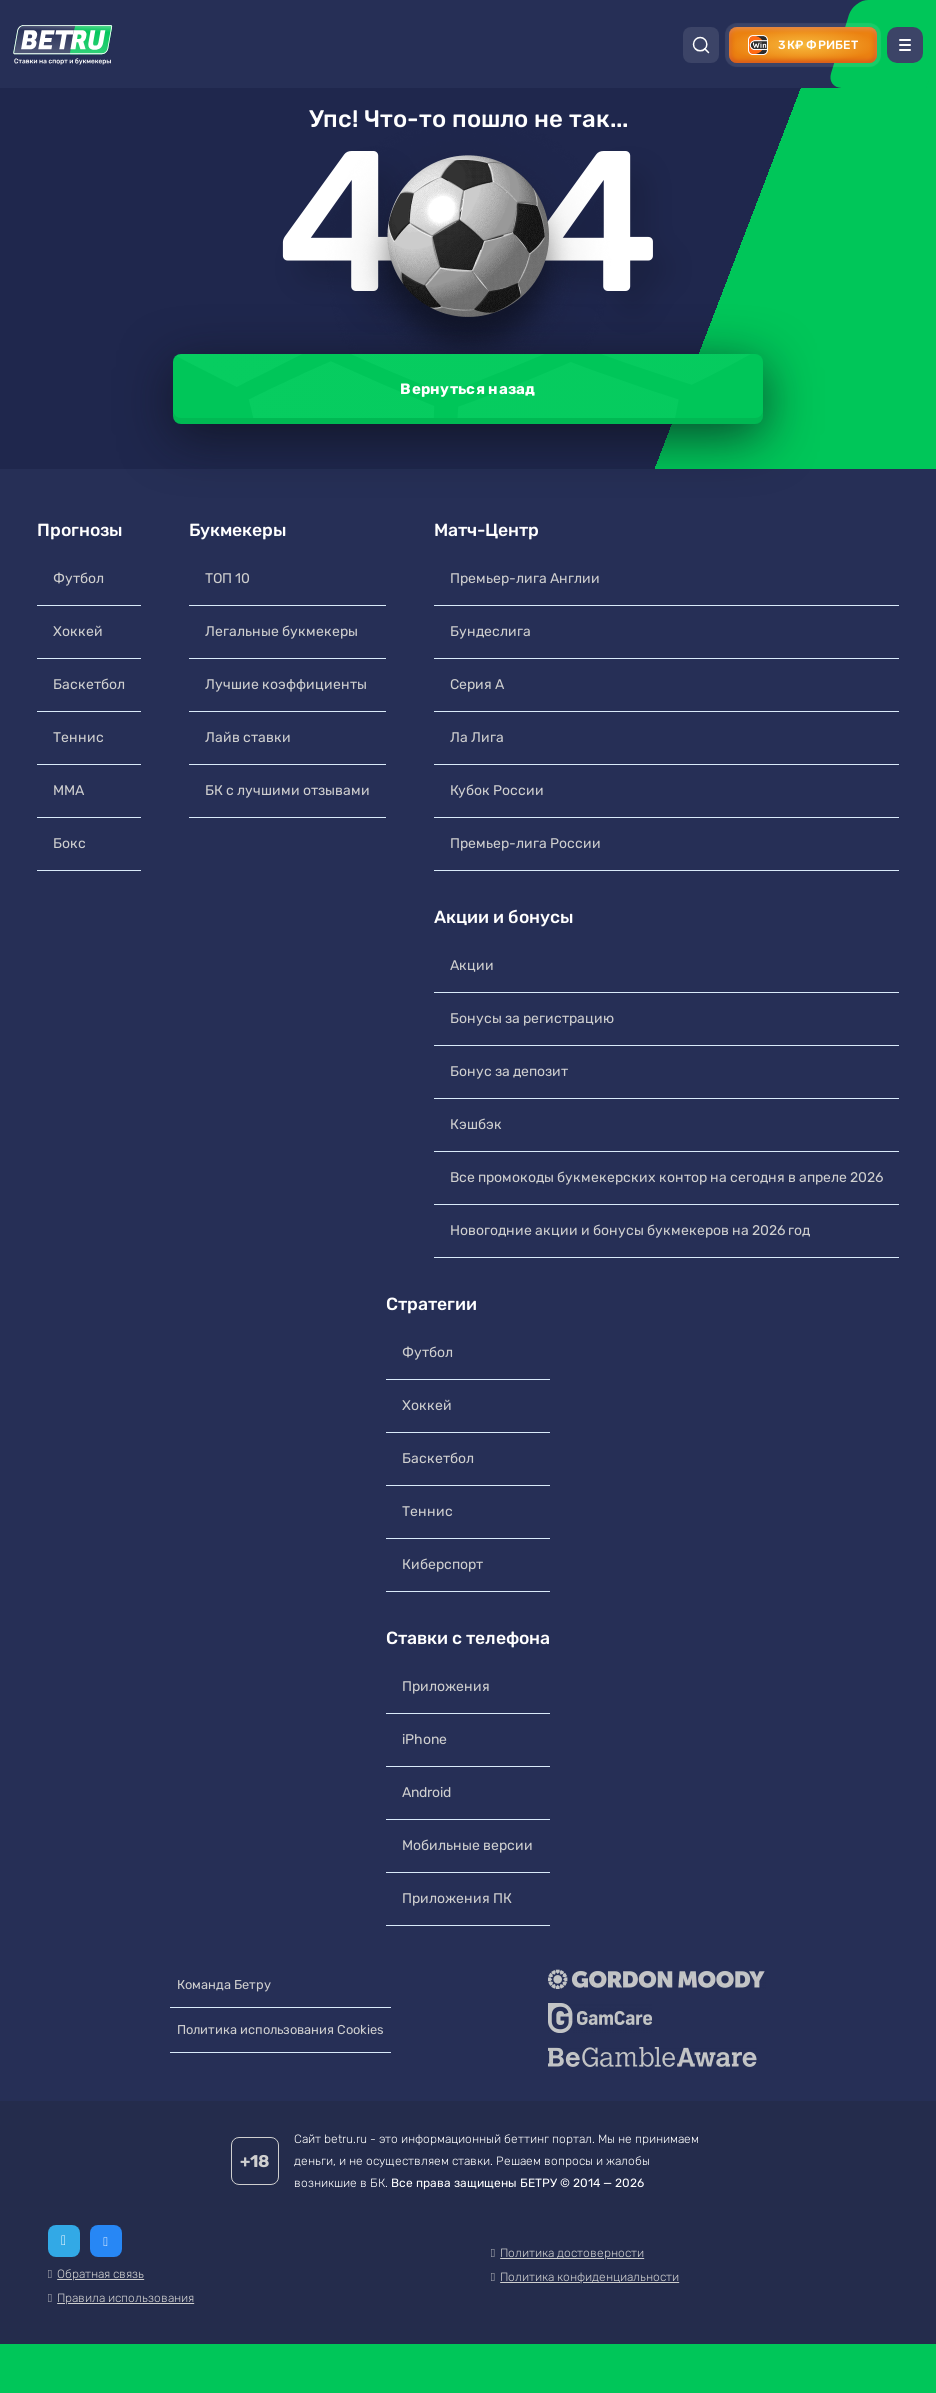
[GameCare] (669, 2045)
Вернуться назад (468, 389)
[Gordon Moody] (669, 2006)
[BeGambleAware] (669, 2084)
